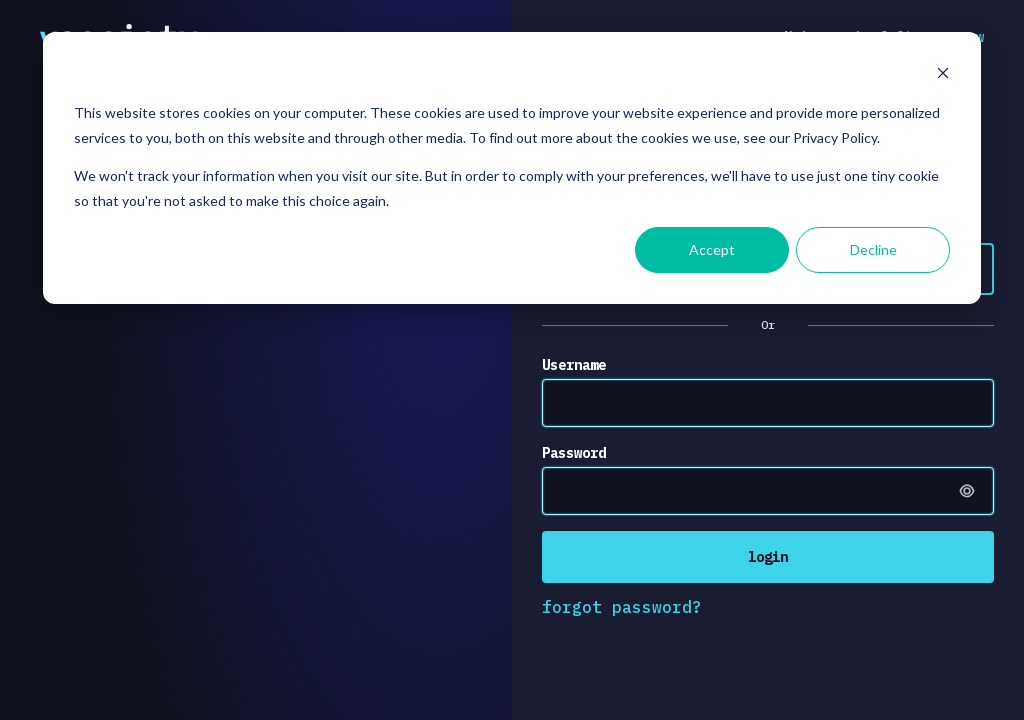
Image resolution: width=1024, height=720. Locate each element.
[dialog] (512, 168)
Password (574, 453)
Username (574, 365)
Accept (712, 249)
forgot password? (622, 607)
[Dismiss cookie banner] (943, 75)
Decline (873, 249)
